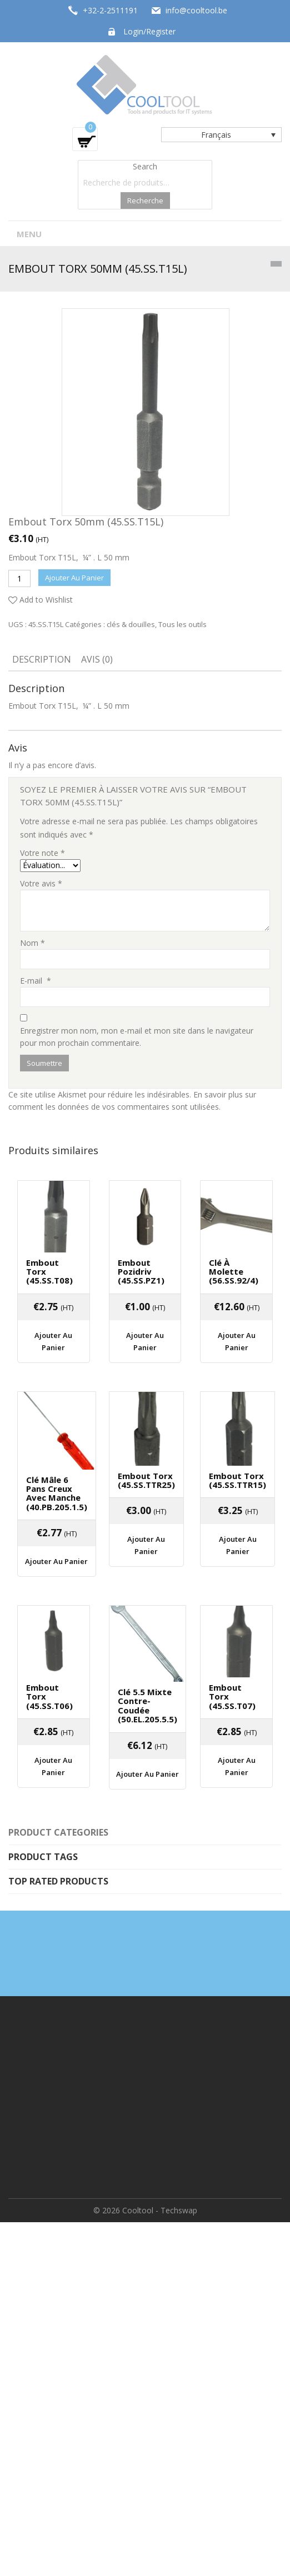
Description (41, 659)
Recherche (145, 201)
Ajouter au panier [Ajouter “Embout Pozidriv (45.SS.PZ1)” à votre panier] (145, 1341)
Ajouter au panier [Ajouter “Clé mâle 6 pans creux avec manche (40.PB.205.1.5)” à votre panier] (56, 1561)
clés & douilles (131, 624)
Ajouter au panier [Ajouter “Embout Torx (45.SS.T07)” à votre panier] (237, 1766)
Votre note (42, 853)
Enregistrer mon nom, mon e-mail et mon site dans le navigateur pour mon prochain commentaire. (136, 1036)
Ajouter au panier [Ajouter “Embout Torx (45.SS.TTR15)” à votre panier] (238, 1545)
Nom (32, 943)
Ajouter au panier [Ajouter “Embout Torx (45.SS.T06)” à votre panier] (53, 1766)
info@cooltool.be (196, 10)
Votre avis (41, 883)
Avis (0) (97, 659)
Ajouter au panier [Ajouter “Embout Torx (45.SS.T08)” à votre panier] (53, 1341)
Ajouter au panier (74, 578)
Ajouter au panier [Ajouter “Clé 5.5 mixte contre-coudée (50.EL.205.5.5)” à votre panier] (147, 1774)
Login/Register (149, 31)
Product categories (58, 1832)
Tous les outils (182, 624)
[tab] (41, 660)
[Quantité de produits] (19, 578)
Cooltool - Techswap (159, 2210)
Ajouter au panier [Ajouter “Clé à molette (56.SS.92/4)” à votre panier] (237, 1341)
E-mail (35, 980)
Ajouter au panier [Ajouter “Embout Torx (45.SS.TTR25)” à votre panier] (146, 1545)
